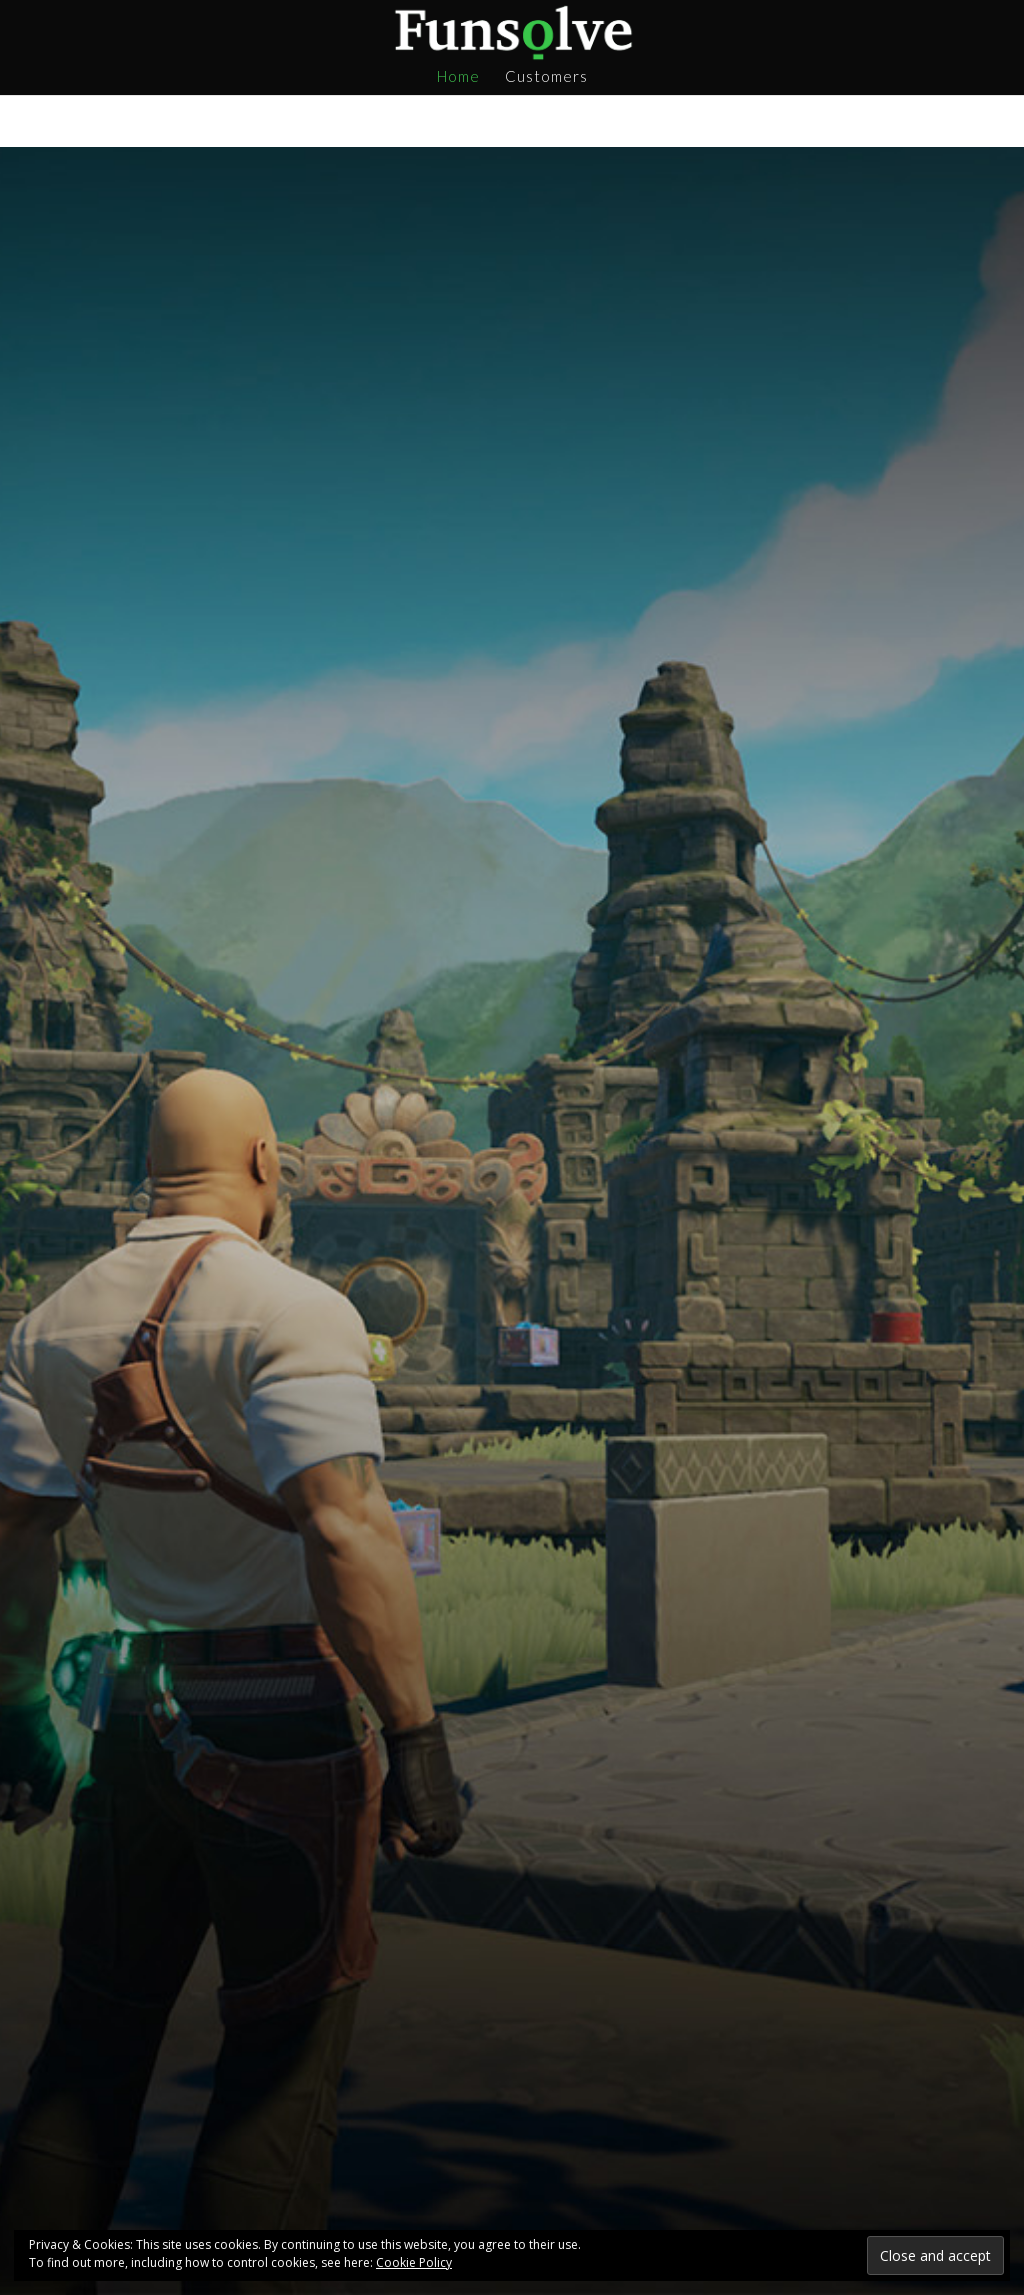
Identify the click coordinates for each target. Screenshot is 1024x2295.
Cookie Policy (414, 2262)
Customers (546, 77)
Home (458, 77)
